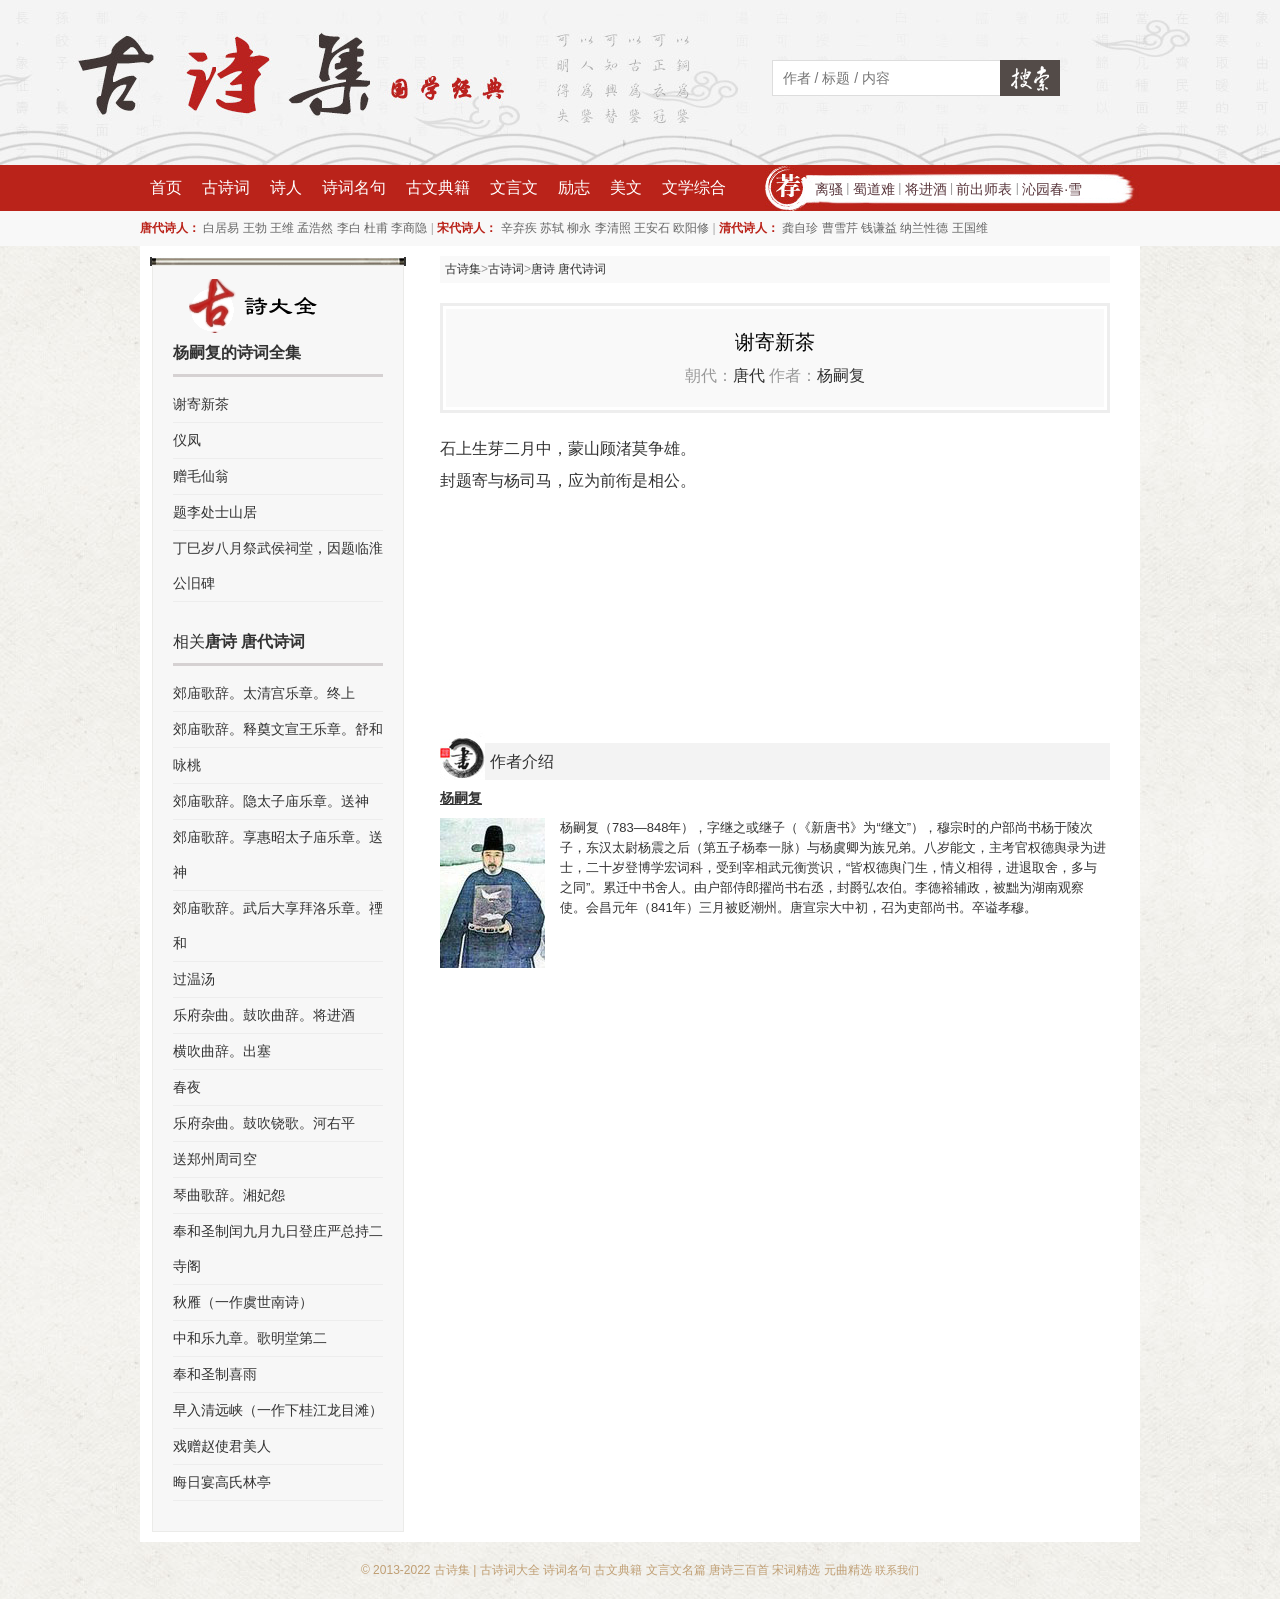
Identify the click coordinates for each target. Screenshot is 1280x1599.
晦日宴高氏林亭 (222, 1482)
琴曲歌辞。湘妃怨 (229, 1195)
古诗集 (463, 269)
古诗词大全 (510, 1570)
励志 (574, 187)
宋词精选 (796, 1570)
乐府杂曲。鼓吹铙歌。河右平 (264, 1123)
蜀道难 (874, 189)
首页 (166, 187)
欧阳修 (691, 228)
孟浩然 (315, 228)
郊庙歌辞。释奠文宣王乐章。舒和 (278, 729)
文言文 (514, 187)
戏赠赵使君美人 (222, 1446)
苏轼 (552, 228)
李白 (349, 228)
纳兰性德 (924, 228)
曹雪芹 (840, 228)
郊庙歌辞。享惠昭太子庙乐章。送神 (278, 854)
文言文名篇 (676, 1570)
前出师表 (984, 189)
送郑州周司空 (215, 1159)
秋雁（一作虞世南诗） (243, 1302)
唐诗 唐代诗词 (568, 269)
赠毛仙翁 (201, 476)
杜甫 (376, 228)
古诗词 (226, 187)
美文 (626, 187)
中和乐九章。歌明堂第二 (250, 1338)
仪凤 (187, 440)
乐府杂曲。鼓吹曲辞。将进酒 (264, 1015)
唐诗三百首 (739, 1570)
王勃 (255, 228)
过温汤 (194, 979)
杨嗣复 (841, 375)
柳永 (579, 228)
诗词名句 (354, 187)
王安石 (652, 228)
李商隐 (409, 228)
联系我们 (897, 1570)
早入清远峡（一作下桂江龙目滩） (278, 1410)
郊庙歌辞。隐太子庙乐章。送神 (271, 801)
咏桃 (187, 765)
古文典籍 (438, 187)
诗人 (286, 187)
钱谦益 (879, 228)
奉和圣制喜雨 (215, 1374)
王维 (282, 228)
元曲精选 (848, 1570)
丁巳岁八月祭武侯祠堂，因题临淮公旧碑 (278, 565)
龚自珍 (800, 228)
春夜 (187, 1087)
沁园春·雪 (1052, 189)
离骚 (829, 189)
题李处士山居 (215, 512)
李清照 (613, 228)
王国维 (970, 228)
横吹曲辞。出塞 (222, 1051)
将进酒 (926, 189)
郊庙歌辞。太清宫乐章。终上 (264, 693)
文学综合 (694, 187)
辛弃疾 (519, 228)
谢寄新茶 (201, 404)
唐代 (749, 375)
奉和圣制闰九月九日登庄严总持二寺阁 (278, 1248)
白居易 (221, 228)
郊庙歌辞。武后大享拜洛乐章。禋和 (278, 925)
